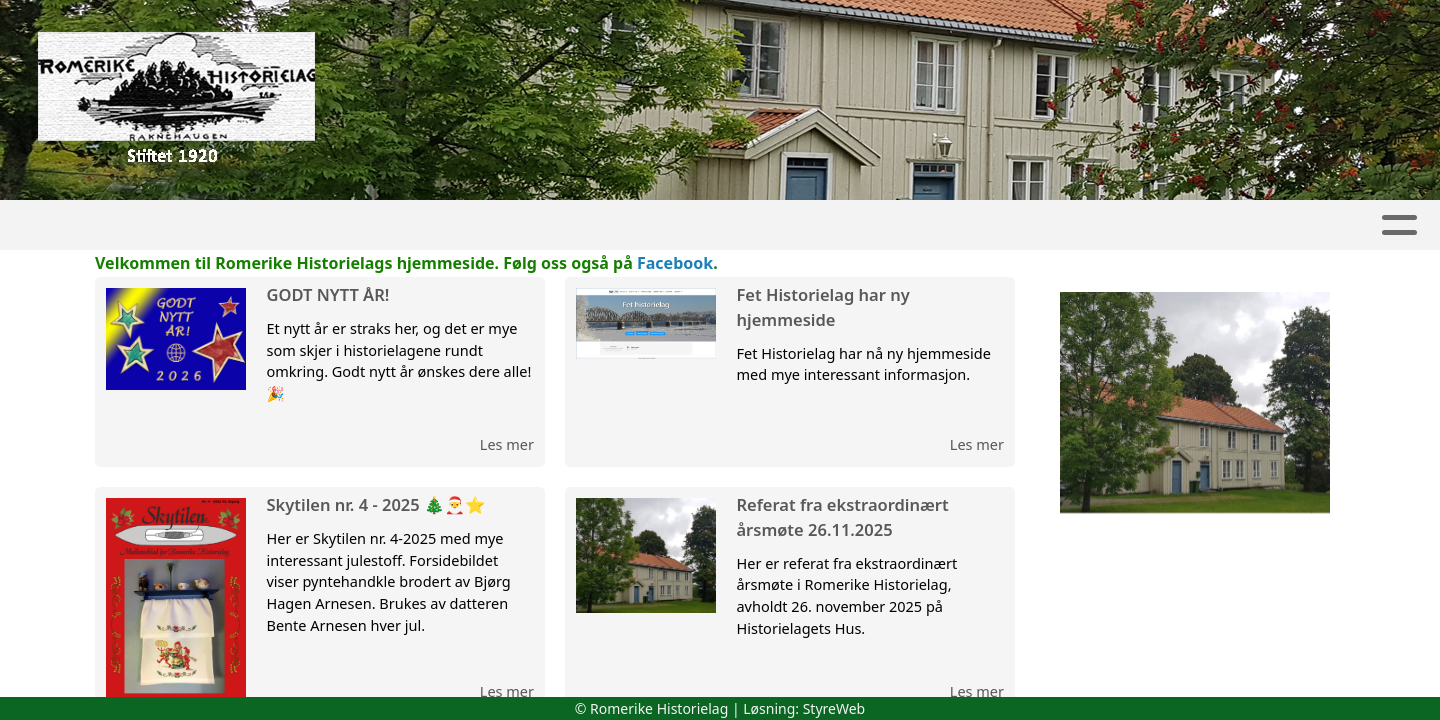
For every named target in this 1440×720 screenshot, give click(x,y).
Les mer (507, 444)
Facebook (675, 263)
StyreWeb (834, 708)
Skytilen (602, 225)
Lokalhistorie (885, 225)
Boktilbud (1043, 225)
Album (302, 225)
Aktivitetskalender (442, 225)
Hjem (122, 225)
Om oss (1171, 225)
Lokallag (732, 225)
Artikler (209, 225)
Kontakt (1290, 225)
